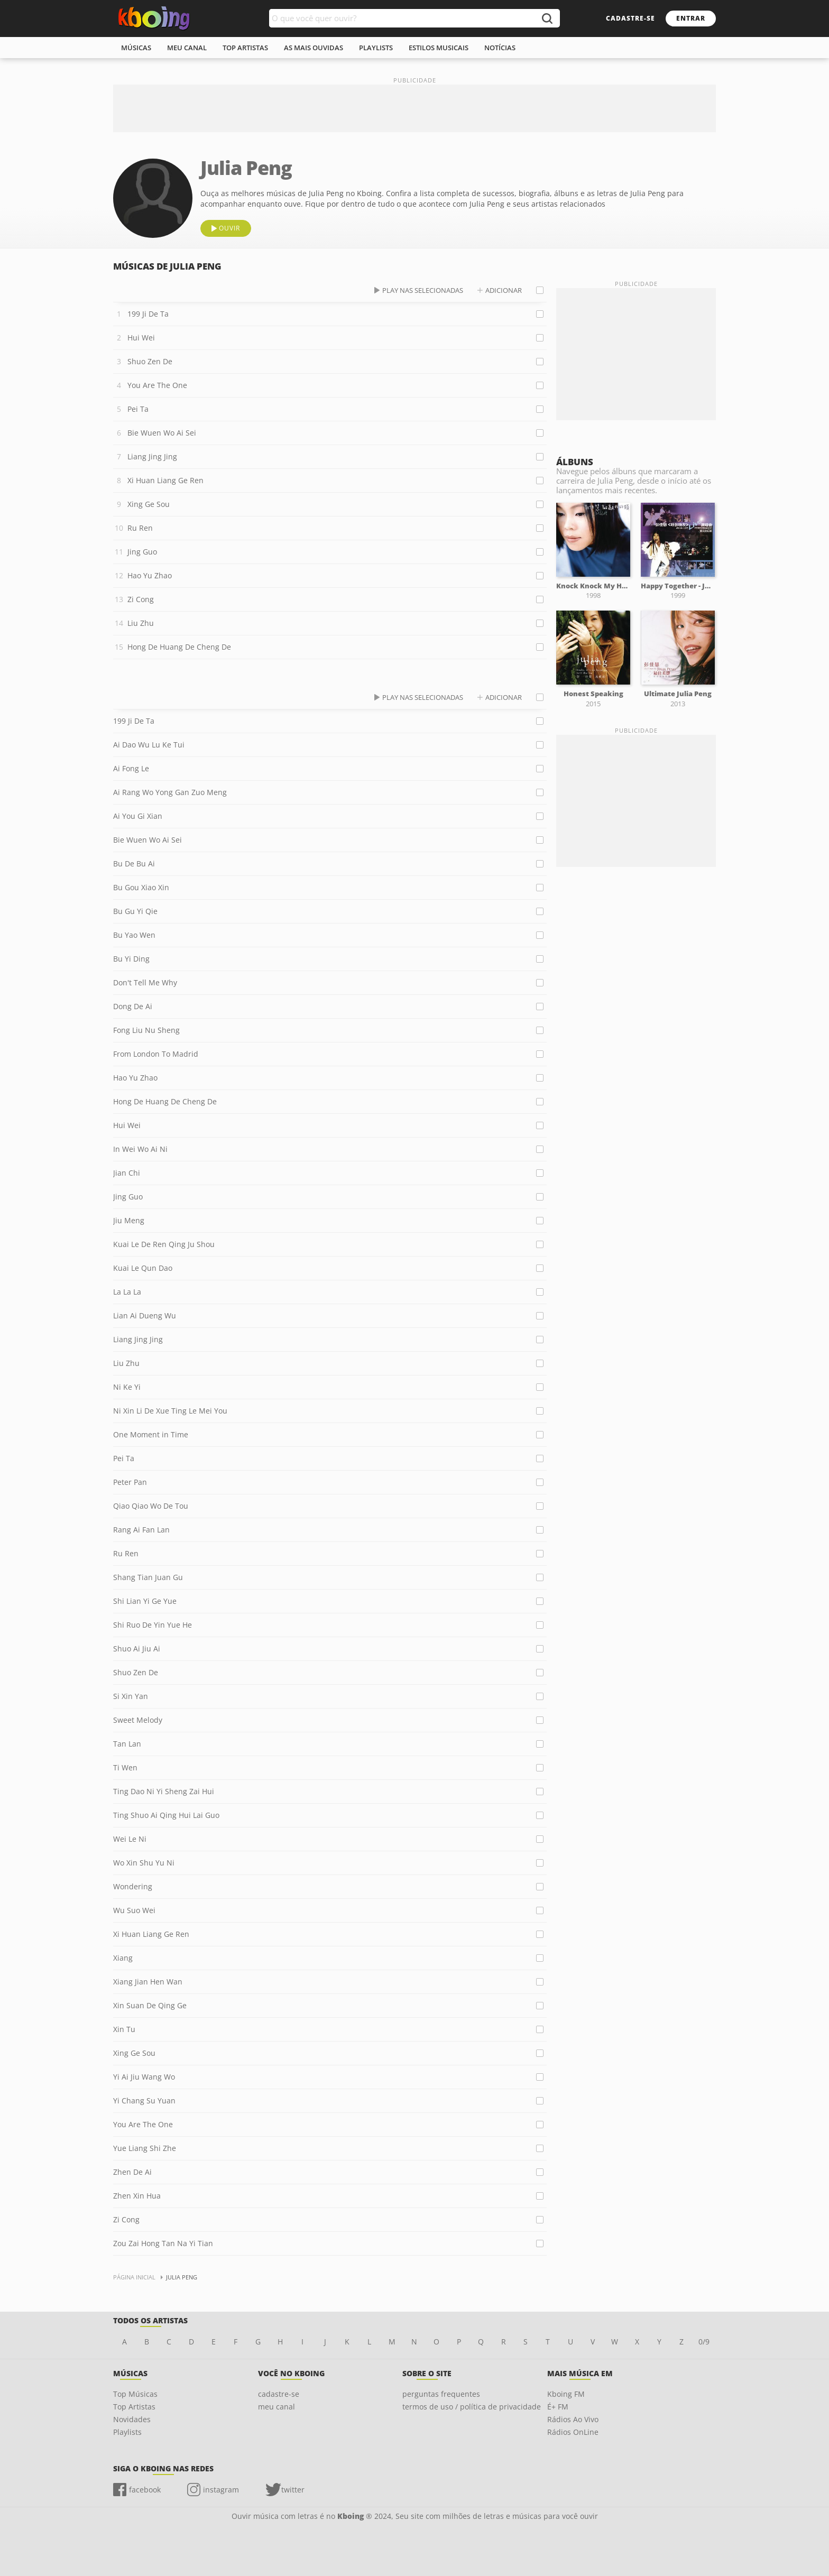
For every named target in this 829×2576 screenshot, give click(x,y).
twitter (293, 2490)
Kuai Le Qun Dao (142, 1268)
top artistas (245, 47)
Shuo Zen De (149, 361)
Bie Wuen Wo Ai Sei (161, 433)
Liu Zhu (140, 623)
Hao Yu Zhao (149, 575)
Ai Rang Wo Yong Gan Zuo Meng (170, 792)
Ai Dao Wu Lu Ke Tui (149, 745)
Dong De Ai (132, 1006)
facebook (145, 2490)
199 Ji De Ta (148, 314)
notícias (499, 47)
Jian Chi (126, 1173)
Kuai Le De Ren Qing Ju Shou (164, 1244)
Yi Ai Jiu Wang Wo (144, 2077)
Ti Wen (125, 1767)
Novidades (132, 2419)
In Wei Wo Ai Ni (140, 1149)
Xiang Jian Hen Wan (147, 1982)
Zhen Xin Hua (137, 2196)
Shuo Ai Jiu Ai (136, 1649)
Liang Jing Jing (152, 456)
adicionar (503, 290)
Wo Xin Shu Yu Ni (143, 1863)
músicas (136, 47)
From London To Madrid (155, 1054)
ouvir (229, 228)
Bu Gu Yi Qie (135, 911)
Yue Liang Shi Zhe (144, 2148)
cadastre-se (630, 18)
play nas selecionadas (422, 290)
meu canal (187, 47)
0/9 (704, 2342)
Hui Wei (141, 338)
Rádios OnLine (572, 2432)
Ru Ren (140, 528)
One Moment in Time (150, 1434)
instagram (221, 2490)
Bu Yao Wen (134, 935)
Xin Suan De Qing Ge (150, 2005)
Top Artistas (134, 2407)
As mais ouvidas (313, 47)
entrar (690, 18)
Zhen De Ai (132, 2172)
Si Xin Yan (130, 1696)
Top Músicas (135, 2394)
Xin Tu (124, 2029)
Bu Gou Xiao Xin (141, 887)
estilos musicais (438, 47)
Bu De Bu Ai (134, 863)
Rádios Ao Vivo (572, 2419)
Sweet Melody (137, 1720)
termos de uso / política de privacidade (471, 2407)
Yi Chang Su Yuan (144, 2100)
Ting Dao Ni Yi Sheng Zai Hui (163, 1791)
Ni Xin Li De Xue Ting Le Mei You (170, 1411)
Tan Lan (127, 1744)
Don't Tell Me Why (145, 982)
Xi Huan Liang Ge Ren (165, 480)
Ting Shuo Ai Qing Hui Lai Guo (166, 1815)
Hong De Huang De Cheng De (179, 647)
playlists (376, 47)
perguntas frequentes (441, 2394)
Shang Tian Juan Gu (148, 1577)
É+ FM (557, 2407)
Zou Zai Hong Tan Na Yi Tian (163, 2243)
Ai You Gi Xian (137, 816)
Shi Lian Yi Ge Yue (145, 1601)
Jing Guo (142, 552)
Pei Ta (138, 409)
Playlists (127, 2432)
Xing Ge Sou (148, 504)
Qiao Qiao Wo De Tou (150, 1506)
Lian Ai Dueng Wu (144, 1315)
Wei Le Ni (129, 1839)
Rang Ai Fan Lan (141, 1530)
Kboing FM (566, 2394)
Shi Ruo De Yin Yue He (152, 1625)
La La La (127, 1292)
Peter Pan (130, 1482)
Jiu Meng (128, 1220)
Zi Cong (140, 599)
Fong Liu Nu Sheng (146, 1030)
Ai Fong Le (131, 768)
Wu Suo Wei (134, 1910)
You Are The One (157, 385)
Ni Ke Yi (127, 1387)
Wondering (132, 1886)
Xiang (123, 1958)
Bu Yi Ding (131, 959)
